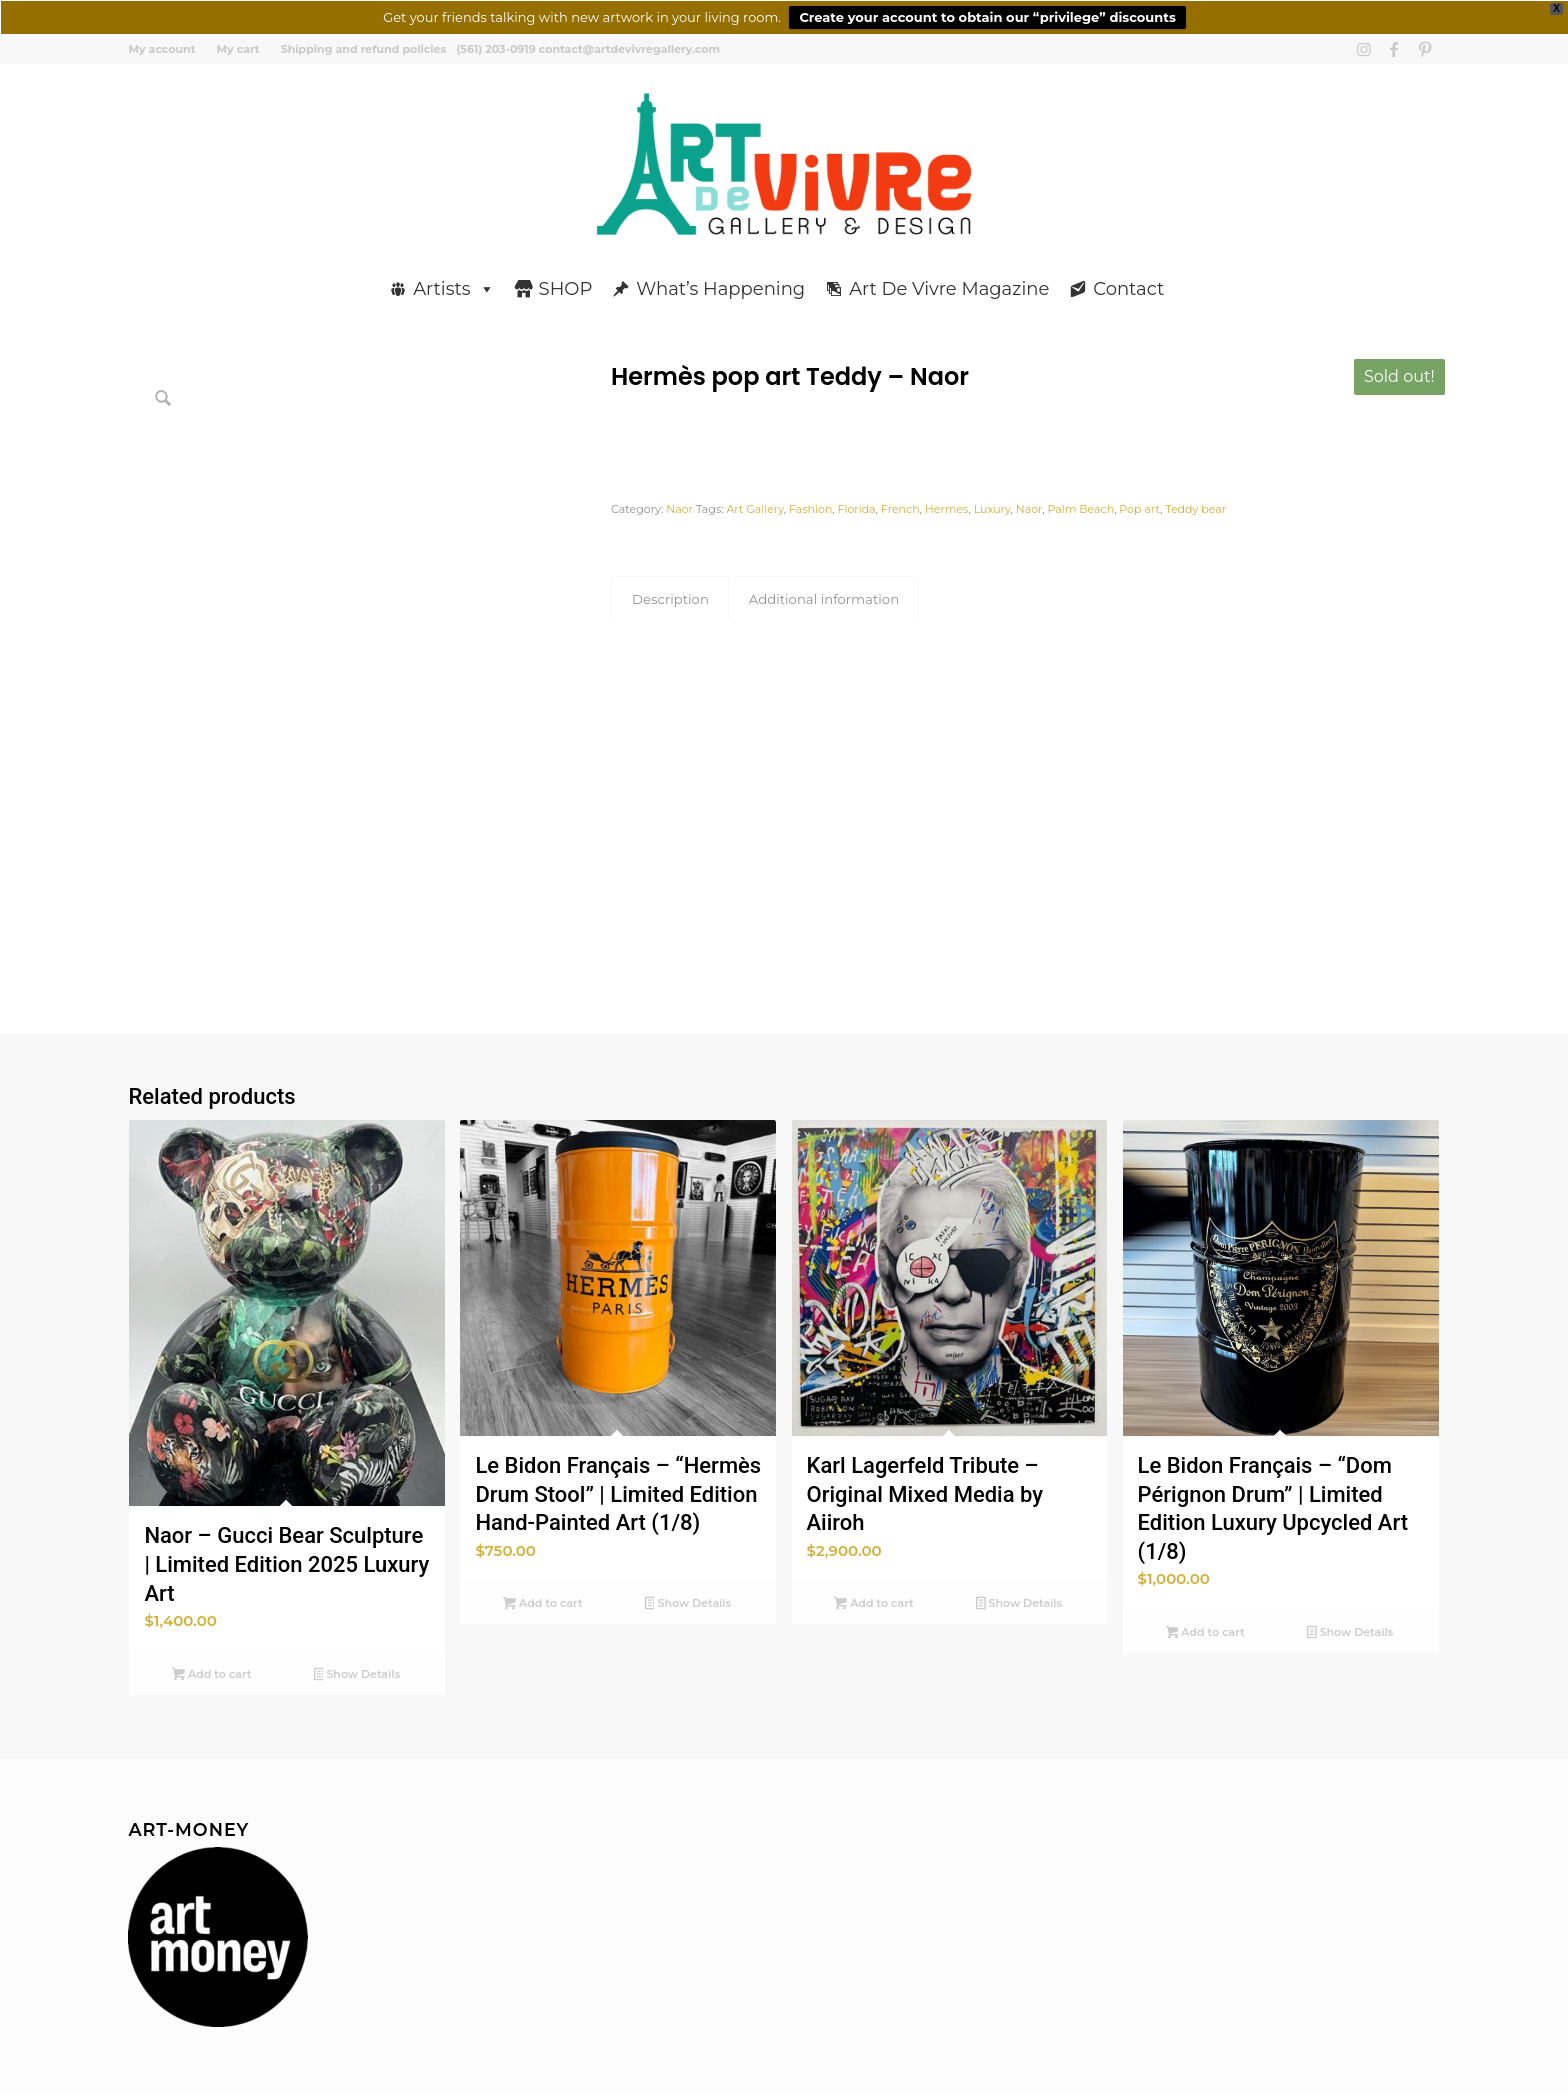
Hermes (947, 509)
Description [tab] (670, 599)
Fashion (810, 509)
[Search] (1432, 280)
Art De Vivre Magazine (950, 289)
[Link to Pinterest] (1425, 49)
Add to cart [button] (211, 1676)
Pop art (1139, 509)
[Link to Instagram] (1364, 49)
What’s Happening (721, 289)
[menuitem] (167, 49)
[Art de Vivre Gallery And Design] (784, 164)
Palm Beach (1081, 509)
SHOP (566, 289)
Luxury (992, 509)
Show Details (357, 1676)
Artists (454, 289)
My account (161, 49)
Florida (857, 509)
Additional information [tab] (824, 599)
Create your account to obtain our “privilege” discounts (987, 17)
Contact (1129, 289)
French (900, 509)
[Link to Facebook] (1394, 49)
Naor (679, 509)
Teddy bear (1195, 509)
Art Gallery (754, 509)
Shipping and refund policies (364, 49)
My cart (237, 49)
